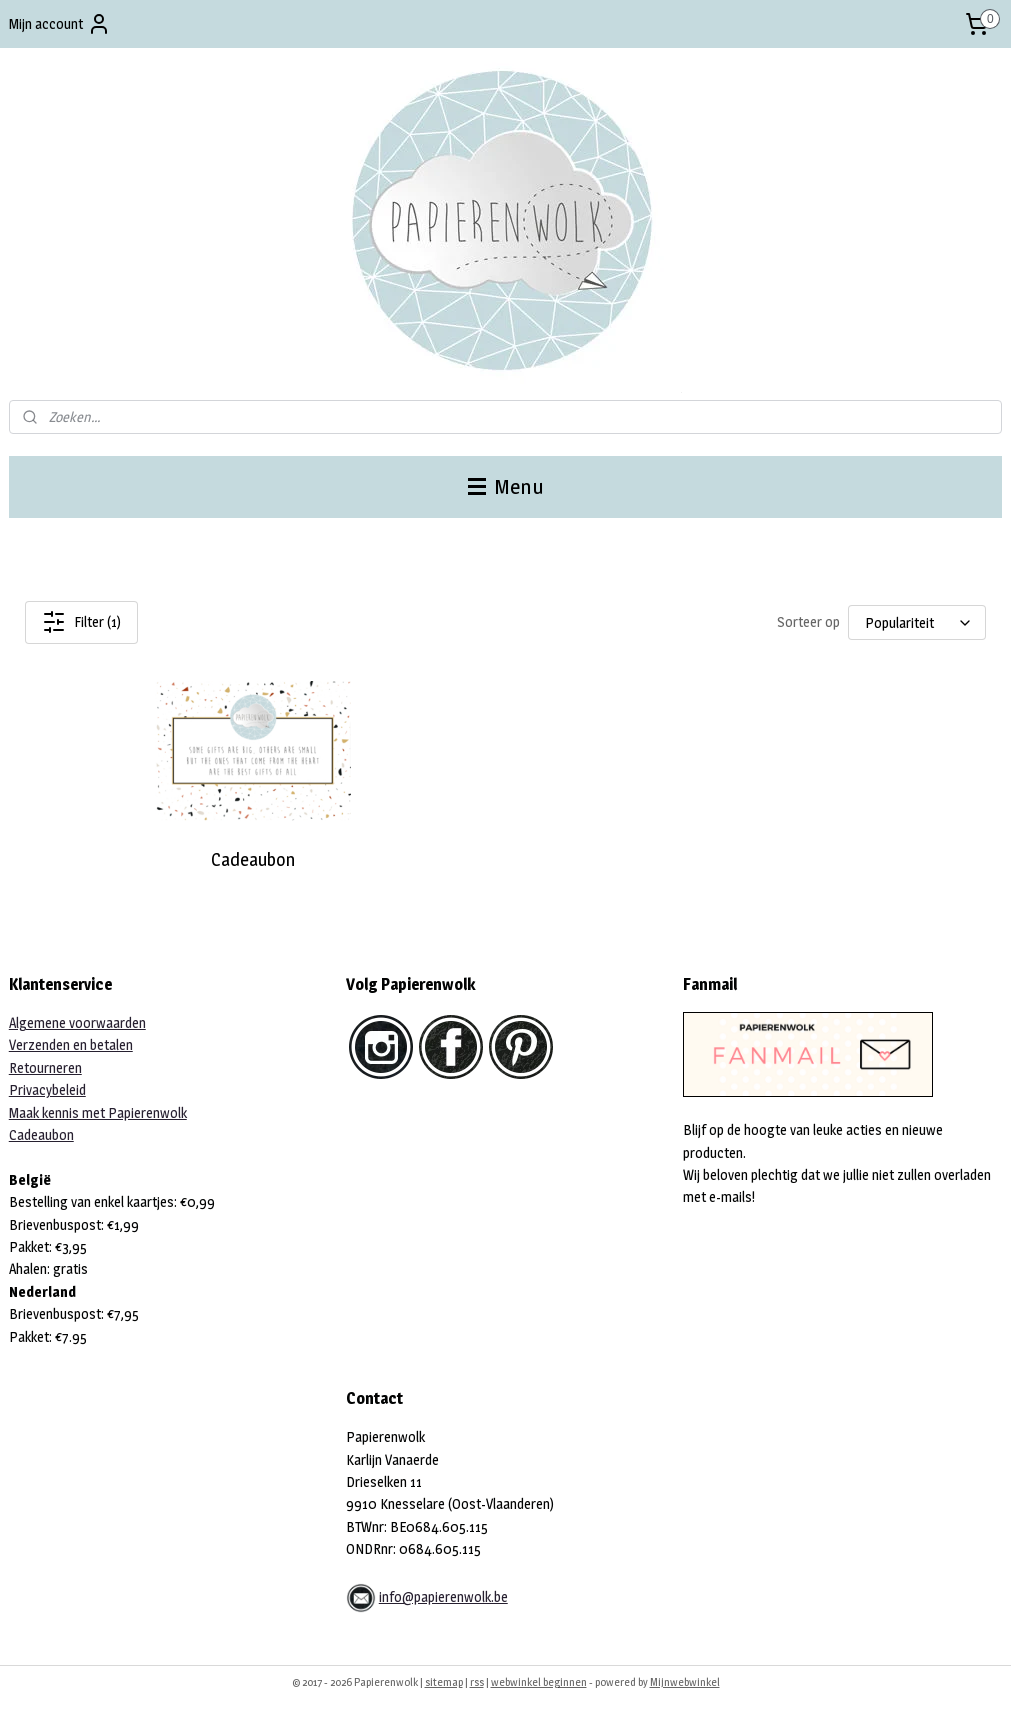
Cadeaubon (253, 859)
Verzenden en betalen (71, 1044)
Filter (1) (81, 622)
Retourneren (45, 1067)
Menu (506, 486)
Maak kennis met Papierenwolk (98, 1112)
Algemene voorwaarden (77, 1022)
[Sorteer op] (917, 622)
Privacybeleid (47, 1089)
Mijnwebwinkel (685, 1682)
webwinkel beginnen (539, 1682)
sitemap (444, 1682)
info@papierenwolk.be (443, 1596)
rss (477, 1682)
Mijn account (60, 24)
